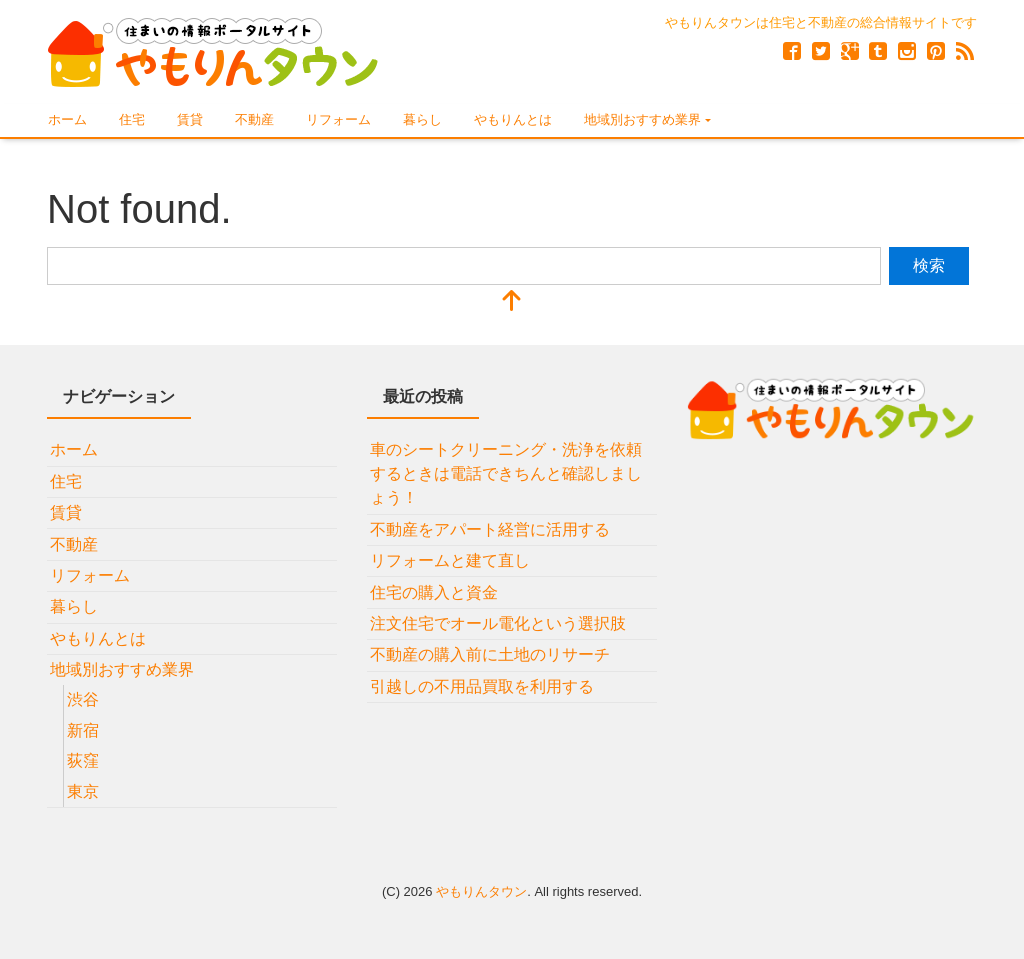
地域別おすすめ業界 (642, 119)
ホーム (67, 119)
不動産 (254, 119)
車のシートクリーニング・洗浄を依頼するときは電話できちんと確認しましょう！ (506, 473)
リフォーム (338, 119)
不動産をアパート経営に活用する (490, 529)
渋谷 (83, 699)
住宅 (132, 119)
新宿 (83, 730)
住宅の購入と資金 (434, 592)
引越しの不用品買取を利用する (482, 686)
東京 (83, 791)
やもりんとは (513, 119)
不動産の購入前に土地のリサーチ (490, 654)
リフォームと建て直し (450, 560)
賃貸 (190, 119)
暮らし (422, 119)
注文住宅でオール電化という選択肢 (498, 623)
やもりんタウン (481, 891)
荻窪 (83, 760)
